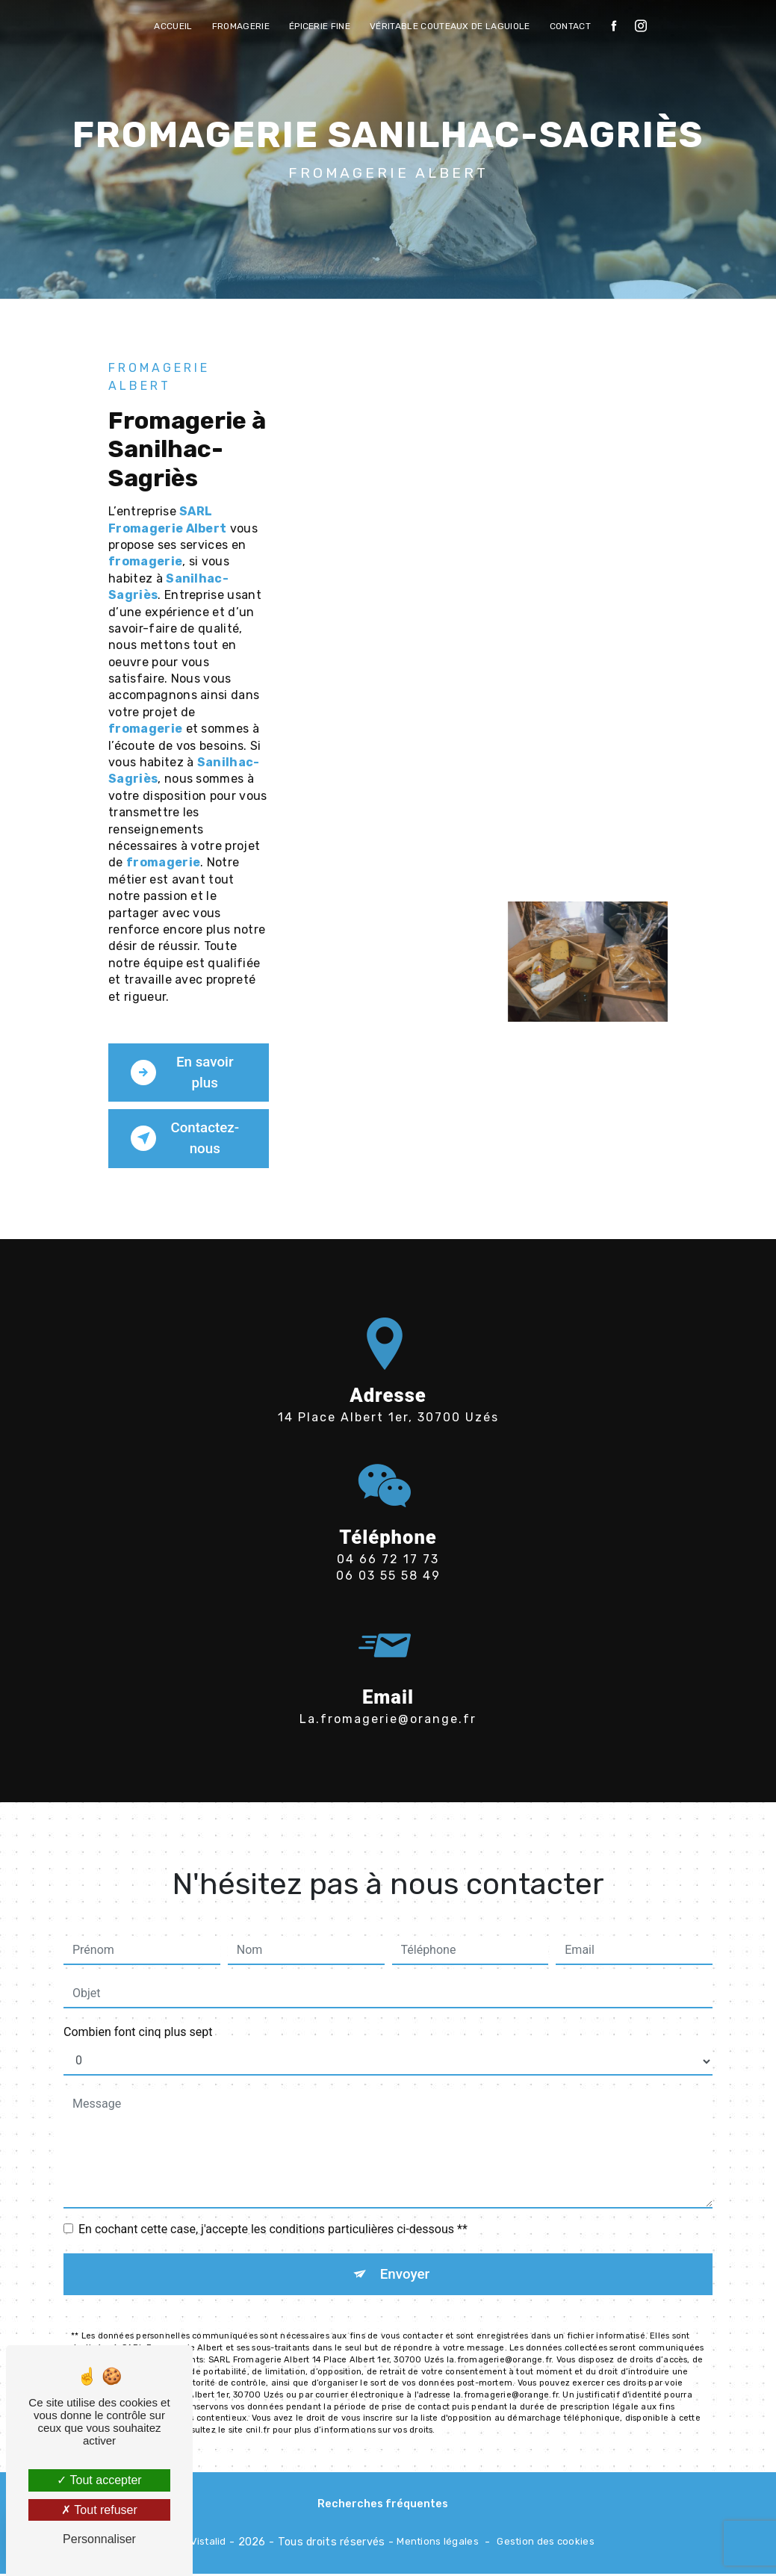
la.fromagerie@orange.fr (388, 1681)
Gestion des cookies (545, 2543)
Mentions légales (438, 2543)
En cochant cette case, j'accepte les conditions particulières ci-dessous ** (273, 2192)
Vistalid (208, 2543)
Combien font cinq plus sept (138, 1994)
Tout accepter (99, 2480)
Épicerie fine (319, 26)
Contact (570, 26)
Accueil (173, 26)
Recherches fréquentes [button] (382, 2506)
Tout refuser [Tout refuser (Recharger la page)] (99, 2510)
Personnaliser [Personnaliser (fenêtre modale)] (99, 2539)
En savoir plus (182, 1072)
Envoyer (404, 2236)
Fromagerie (241, 26)
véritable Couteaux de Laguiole (450, 26)
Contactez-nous (185, 1139)
